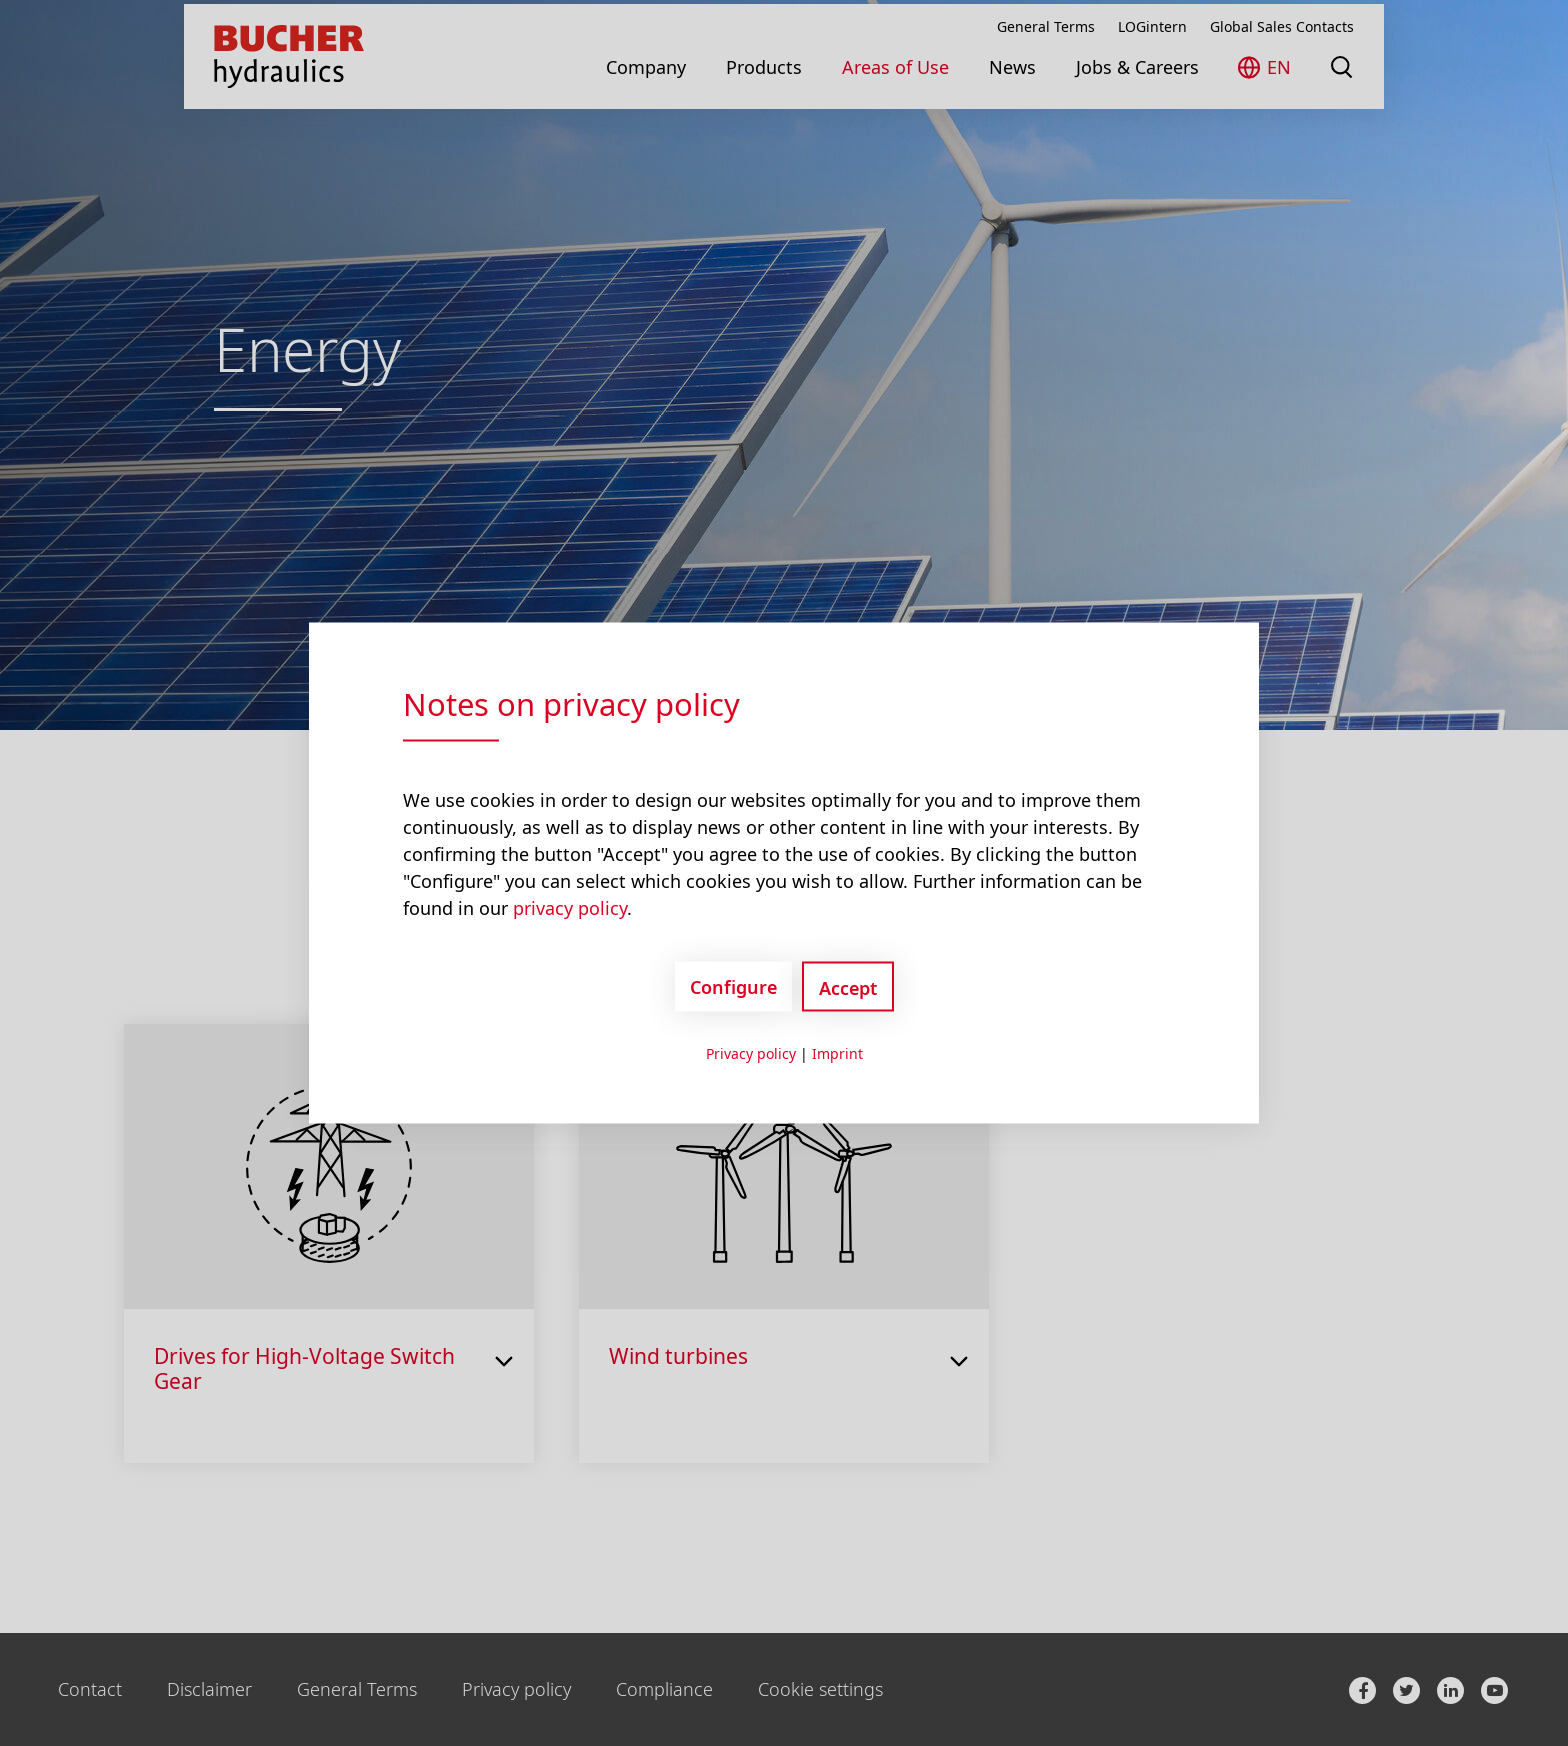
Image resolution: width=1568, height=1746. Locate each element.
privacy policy (570, 908)
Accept (848, 988)
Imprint (837, 1053)
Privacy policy (751, 1053)
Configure (733, 986)
